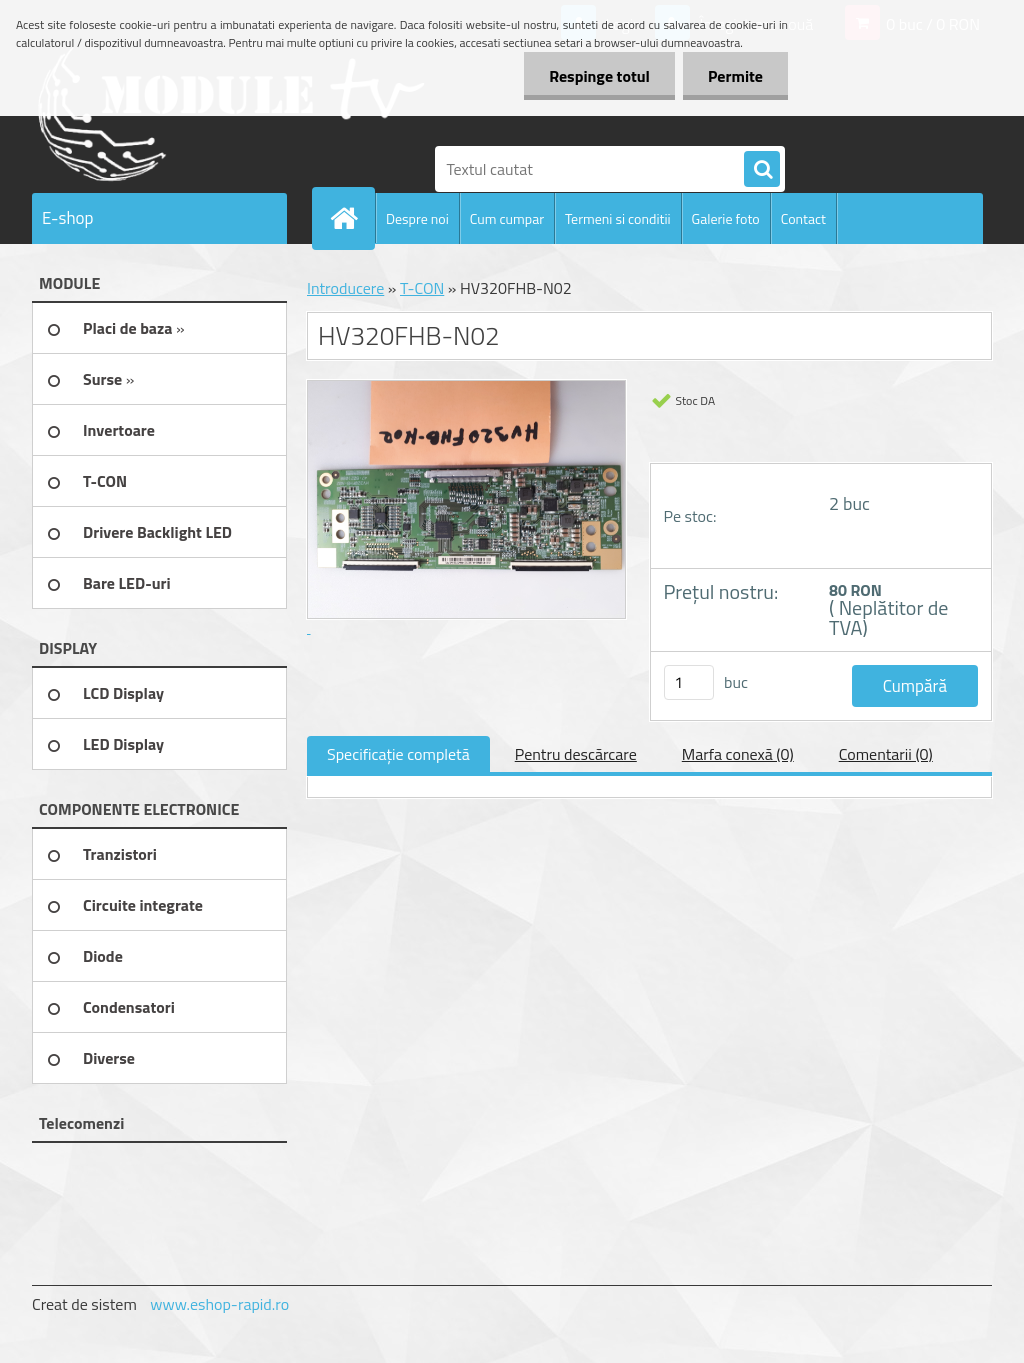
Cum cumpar (507, 218)
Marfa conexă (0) (738, 754)
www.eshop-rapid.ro (219, 1304)
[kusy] (689, 682)
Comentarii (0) (886, 754)
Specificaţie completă (398, 754)
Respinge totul (599, 76)
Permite (735, 76)
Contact (803, 218)
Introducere (345, 288)
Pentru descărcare (576, 754)
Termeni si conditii (618, 218)
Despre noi (417, 218)
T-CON (422, 288)
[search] (762, 170)
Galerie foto (726, 218)
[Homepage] (352, 218)
